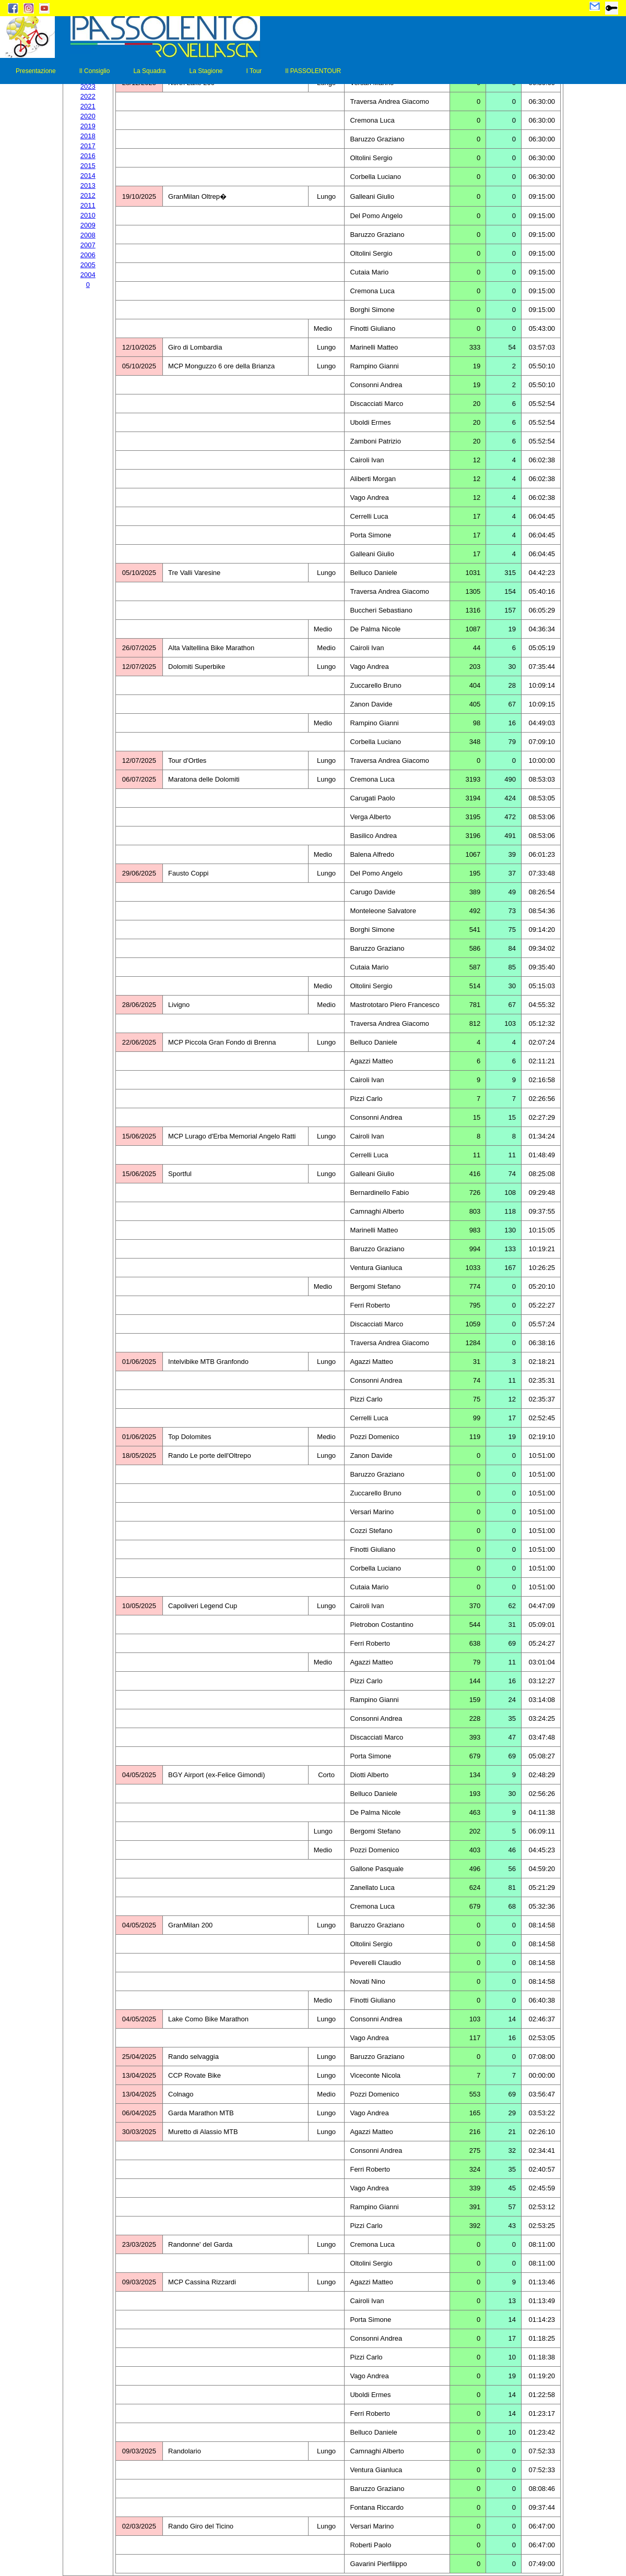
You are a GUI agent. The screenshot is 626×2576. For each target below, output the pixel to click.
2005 (88, 265)
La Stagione (205, 71)
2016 (88, 156)
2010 (88, 215)
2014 (88, 175)
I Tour (254, 71)
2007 (88, 245)
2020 (88, 116)
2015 (88, 166)
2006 (88, 255)
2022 (88, 96)
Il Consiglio (94, 71)
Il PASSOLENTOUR (313, 71)
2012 (88, 195)
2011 (88, 205)
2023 (88, 86)
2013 (88, 185)
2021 (88, 106)
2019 (88, 126)
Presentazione (36, 71)
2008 (88, 235)
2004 (88, 275)
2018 (88, 136)
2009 (88, 225)
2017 (88, 146)
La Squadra (149, 71)
